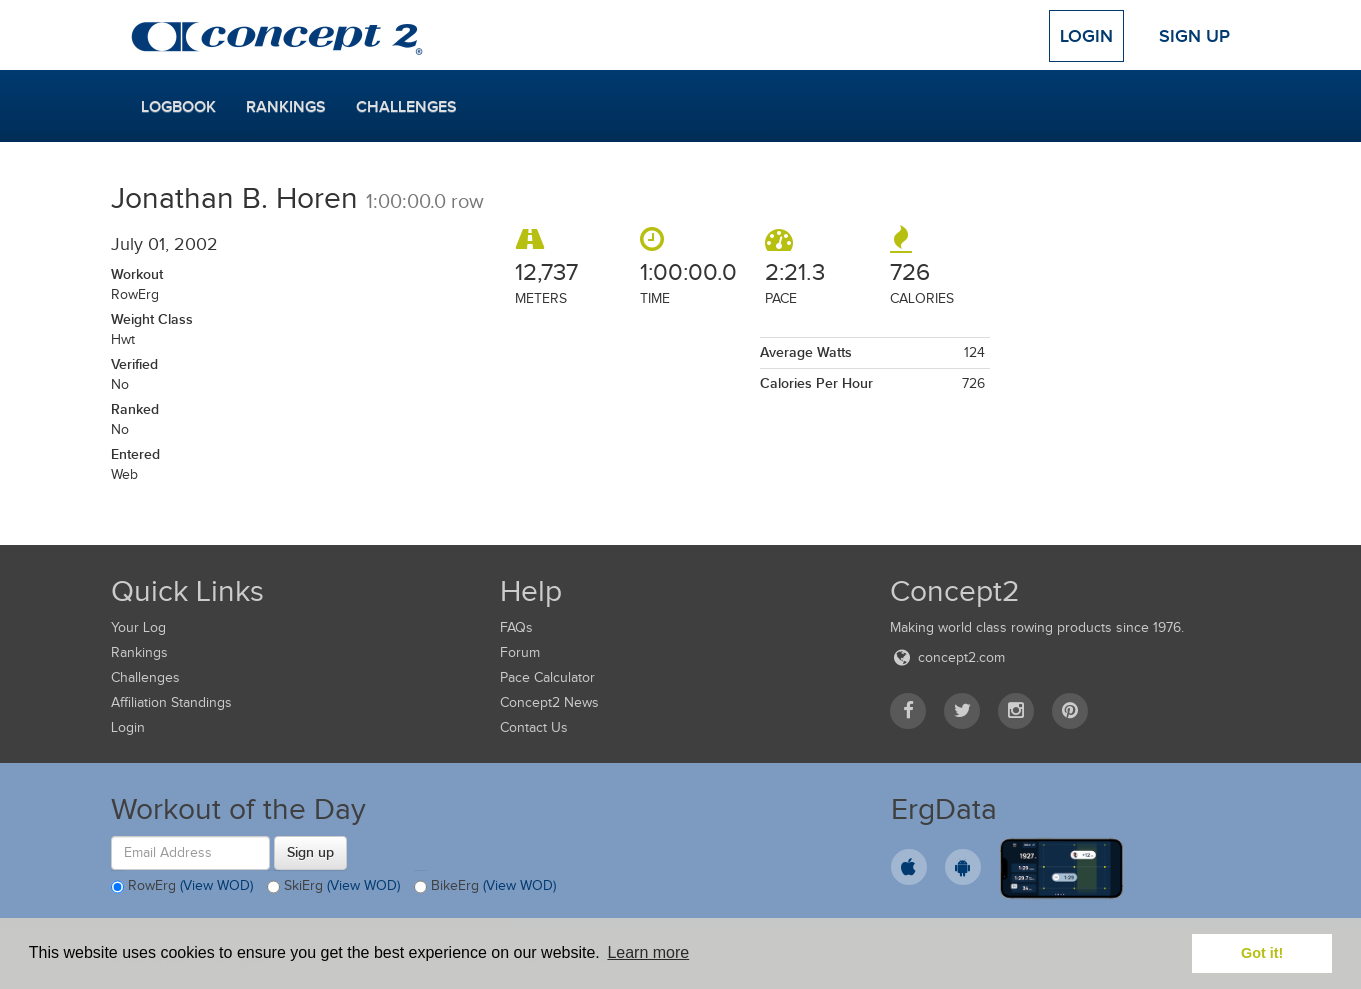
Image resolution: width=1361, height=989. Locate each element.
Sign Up (1194, 36)
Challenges (406, 107)
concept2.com (947, 657)
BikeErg (485, 887)
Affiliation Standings (171, 702)
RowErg (182, 887)
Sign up (310, 852)
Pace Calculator (547, 677)
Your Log (138, 627)
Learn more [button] (648, 952)
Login (1086, 36)
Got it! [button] (1262, 953)
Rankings (286, 107)
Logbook (178, 107)
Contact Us (534, 727)
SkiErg (333, 887)
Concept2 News (549, 702)
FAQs (516, 627)
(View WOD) (216, 885)
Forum (520, 652)
